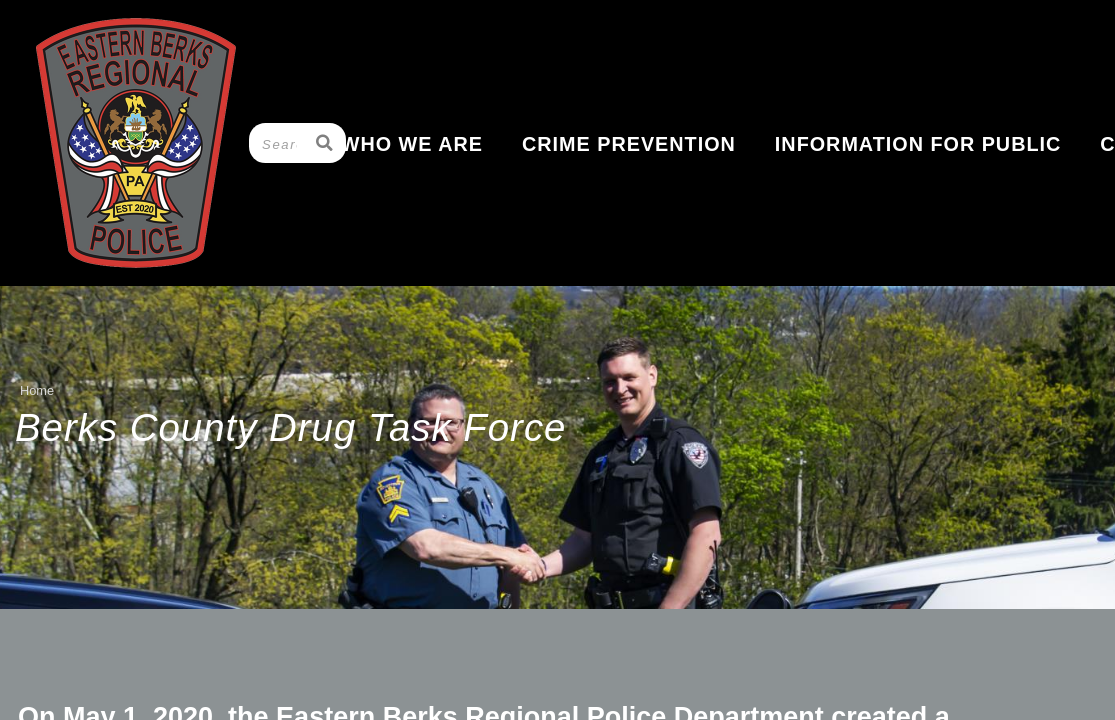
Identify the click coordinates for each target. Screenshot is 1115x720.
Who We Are (412, 144)
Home (37, 390)
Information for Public (918, 144)
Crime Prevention (629, 144)
